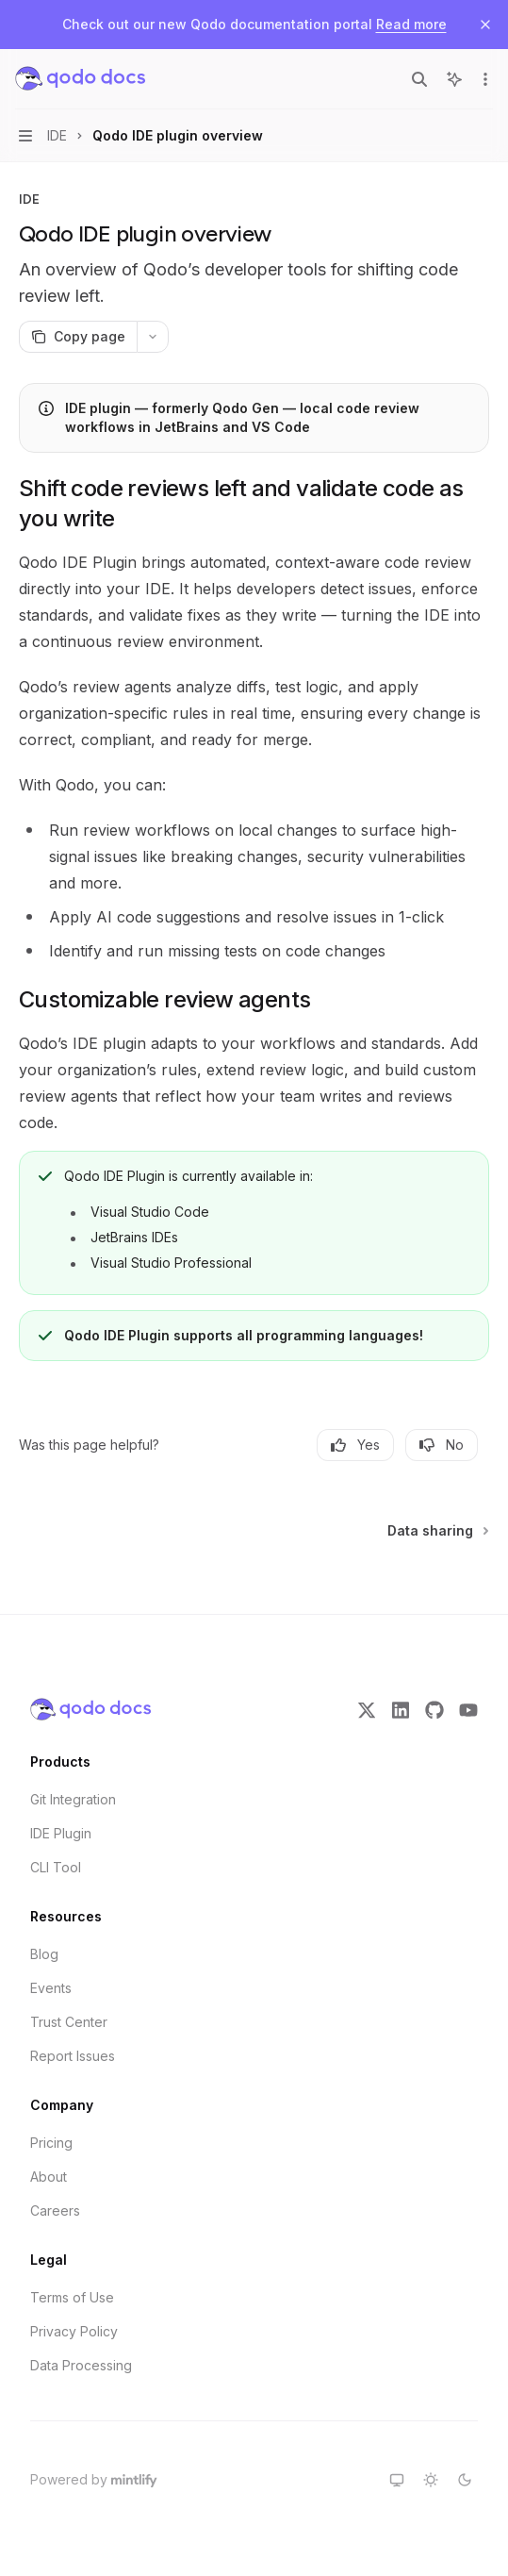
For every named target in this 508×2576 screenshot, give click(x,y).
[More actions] (483, 79)
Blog (44, 1954)
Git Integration (73, 1799)
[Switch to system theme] (397, 2480)
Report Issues (72, 2056)
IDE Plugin (60, 1833)
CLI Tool (55, 1867)
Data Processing (81, 2365)
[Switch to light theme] (431, 2480)
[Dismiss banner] (485, 24)
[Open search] (419, 79)
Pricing (51, 2143)
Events (51, 1988)
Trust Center (68, 2022)
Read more (411, 24)
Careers (55, 2210)
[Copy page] (78, 337)
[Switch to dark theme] (464, 2480)
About (48, 2177)
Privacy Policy (74, 2331)
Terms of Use (72, 2297)
